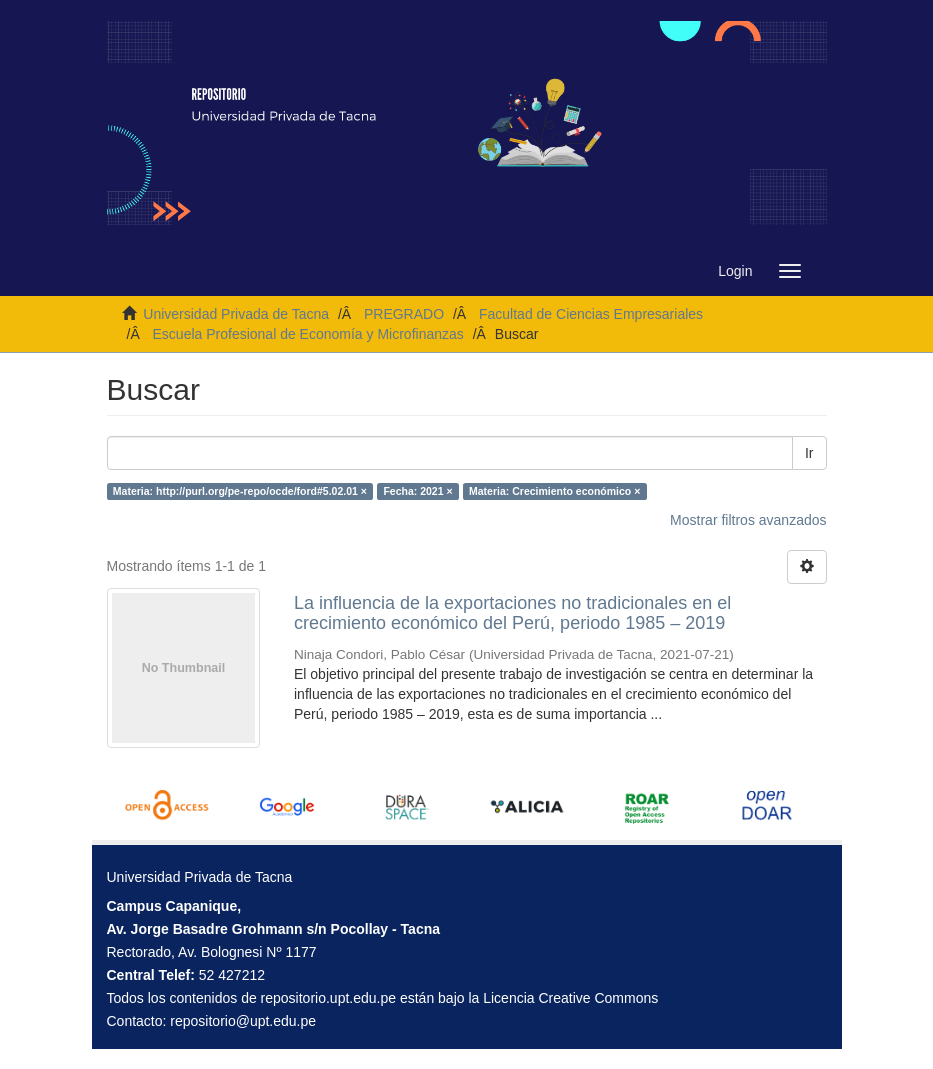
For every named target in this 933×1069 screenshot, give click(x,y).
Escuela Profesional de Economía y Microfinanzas (308, 334)
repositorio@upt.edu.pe (243, 1021)
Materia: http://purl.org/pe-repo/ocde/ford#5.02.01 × (240, 491)
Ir (809, 453)
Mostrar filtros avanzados (748, 520)
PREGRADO (404, 314)
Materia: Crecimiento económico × (554, 491)
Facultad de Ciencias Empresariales (591, 314)
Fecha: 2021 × (417, 491)
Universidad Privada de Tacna (236, 314)
